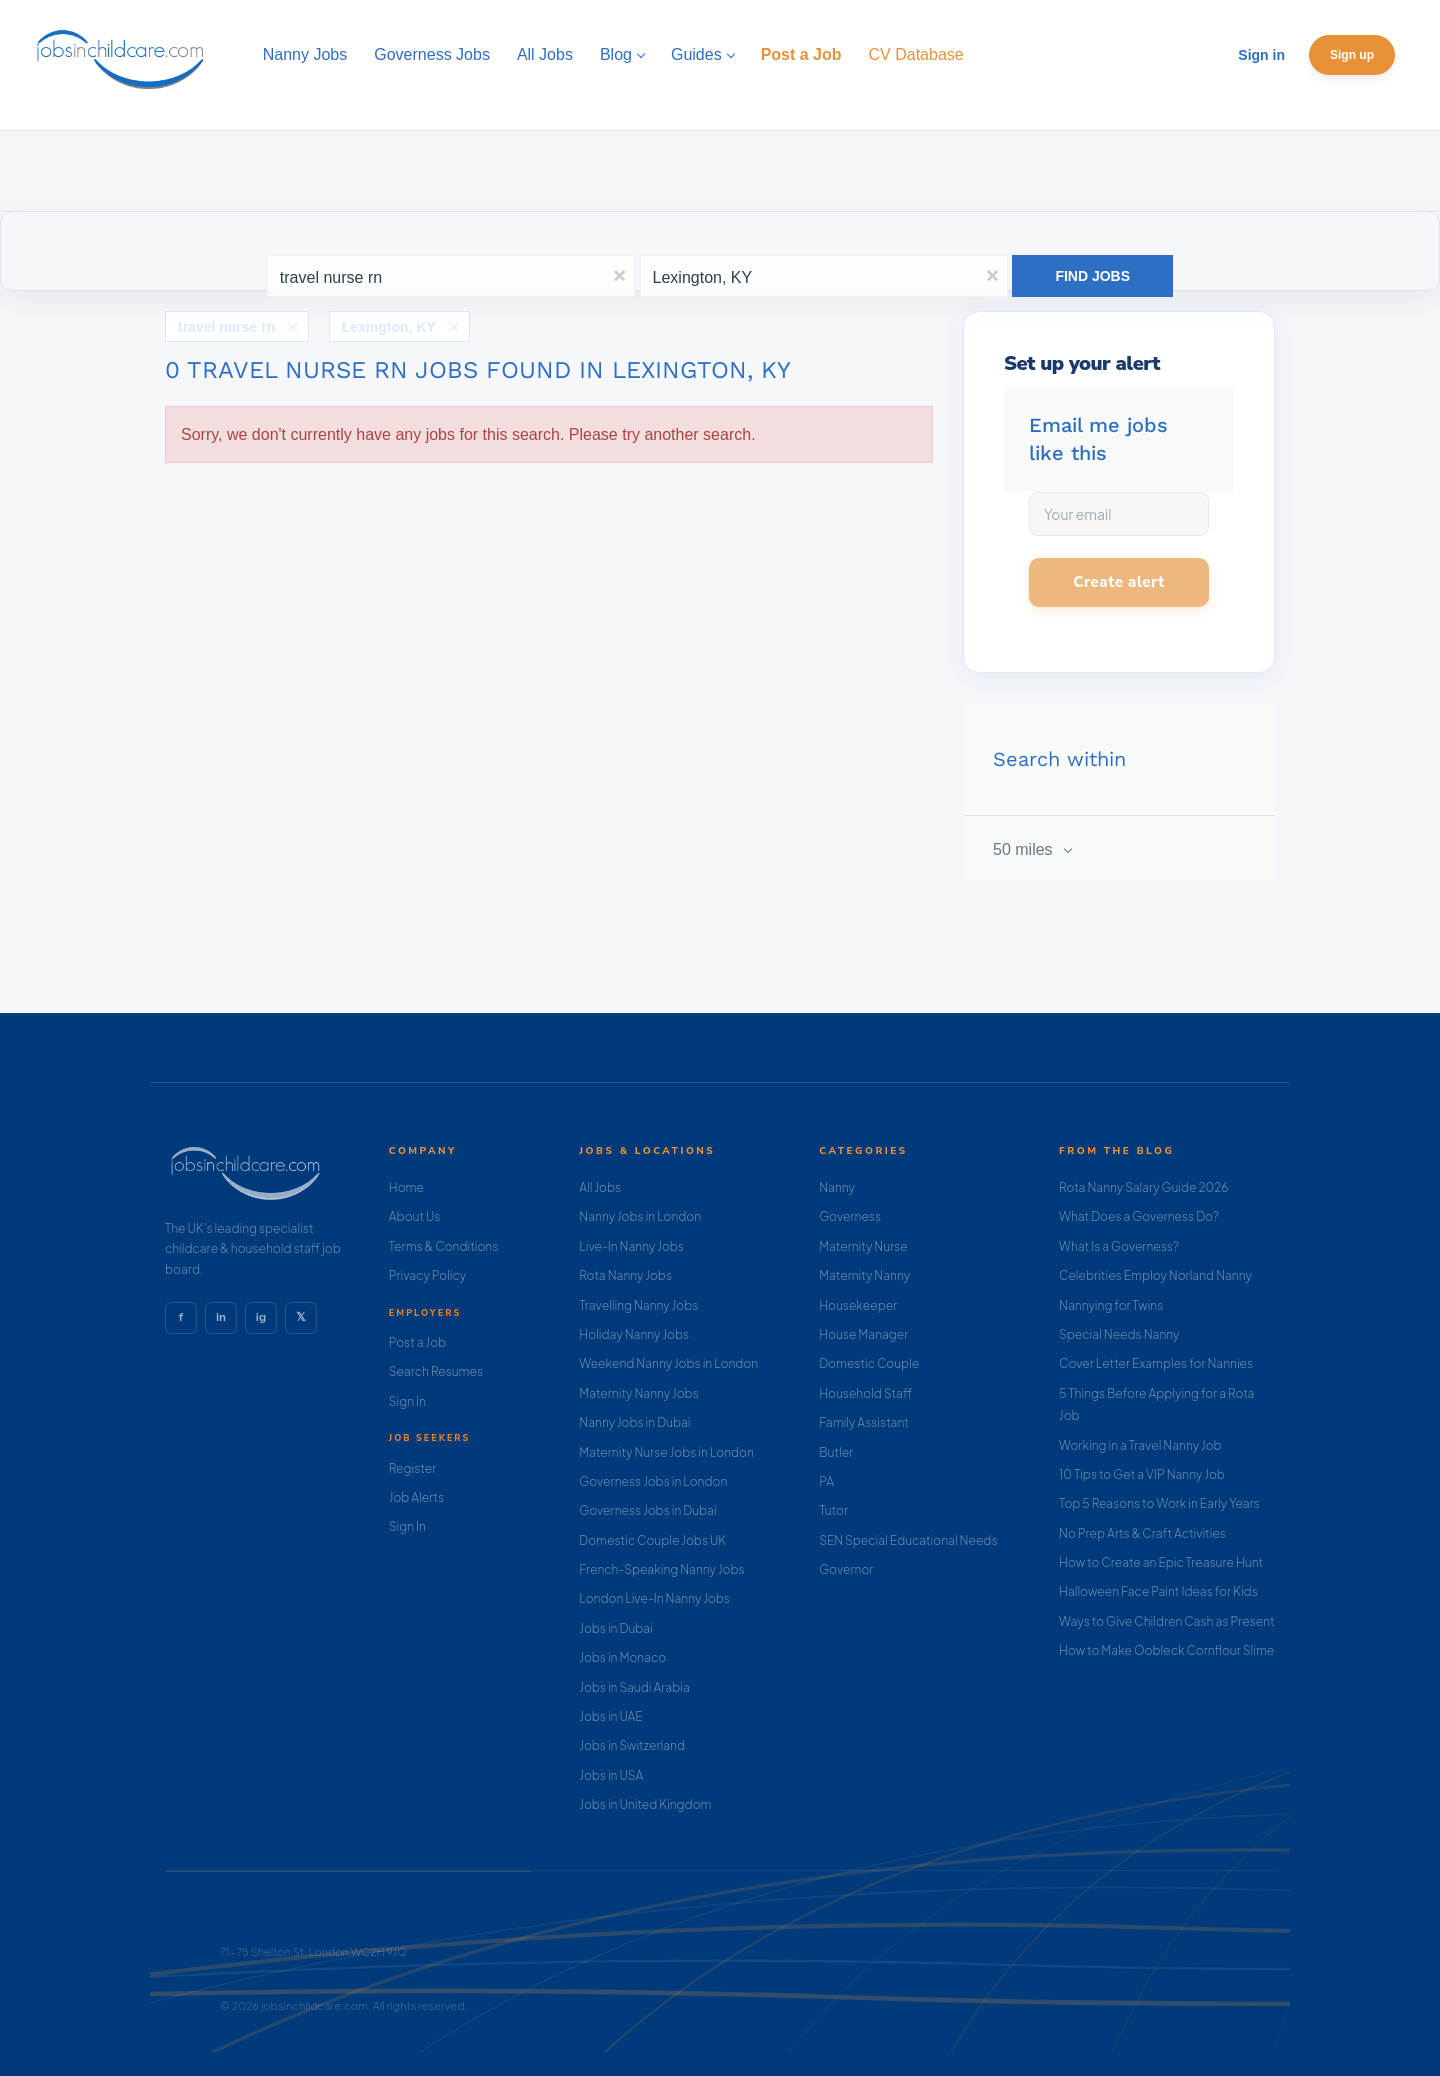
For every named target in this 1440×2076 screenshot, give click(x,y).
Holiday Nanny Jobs (634, 1334)
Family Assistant (864, 1422)
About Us (415, 1216)
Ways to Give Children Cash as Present (1167, 1621)
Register (412, 1468)
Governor (846, 1569)
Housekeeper (858, 1305)
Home (406, 1187)
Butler (836, 1452)
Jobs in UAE (610, 1716)
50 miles (1025, 849)
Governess (850, 1216)
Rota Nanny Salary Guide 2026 (1143, 1187)
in (221, 1317)
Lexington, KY (389, 327)
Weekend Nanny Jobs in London (668, 1363)
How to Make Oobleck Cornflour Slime (1166, 1650)
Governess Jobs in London (653, 1481)
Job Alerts (416, 1497)
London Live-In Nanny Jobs (654, 1598)
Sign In (407, 1401)
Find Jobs (1092, 276)
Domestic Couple (869, 1363)
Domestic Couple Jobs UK (652, 1540)
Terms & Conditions (444, 1246)
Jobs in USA (611, 1775)
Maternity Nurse (863, 1246)
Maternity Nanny (864, 1275)
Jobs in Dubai (616, 1628)
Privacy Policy (427, 1275)
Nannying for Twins (1111, 1305)
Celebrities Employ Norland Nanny (1155, 1275)
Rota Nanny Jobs (625, 1275)
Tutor (833, 1510)
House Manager (863, 1334)
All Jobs (600, 1187)
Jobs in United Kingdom (645, 1804)
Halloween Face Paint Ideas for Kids (1158, 1591)
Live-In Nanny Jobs (631, 1246)
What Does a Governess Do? (1139, 1216)
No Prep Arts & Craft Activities (1142, 1533)
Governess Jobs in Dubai (647, 1510)
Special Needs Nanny (1119, 1334)
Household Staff (865, 1393)
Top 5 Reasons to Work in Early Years (1159, 1503)
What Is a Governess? (1119, 1246)
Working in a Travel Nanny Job (1140, 1445)
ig (261, 1317)
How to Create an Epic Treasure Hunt (1161, 1562)
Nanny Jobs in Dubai (634, 1422)
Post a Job (417, 1342)
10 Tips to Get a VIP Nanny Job (1142, 1474)
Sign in (1261, 55)
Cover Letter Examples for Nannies (1156, 1363)
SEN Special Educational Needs (908, 1540)
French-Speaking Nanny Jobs (661, 1569)
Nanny (837, 1187)
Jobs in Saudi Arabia (634, 1687)
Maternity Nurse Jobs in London (666, 1452)
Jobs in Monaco (622, 1657)
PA (826, 1481)
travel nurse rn (226, 327)
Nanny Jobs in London (640, 1216)
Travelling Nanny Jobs (638, 1305)
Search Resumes (436, 1371)
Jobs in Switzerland (632, 1745)
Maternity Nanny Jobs (638, 1393)
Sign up (1352, 55)
